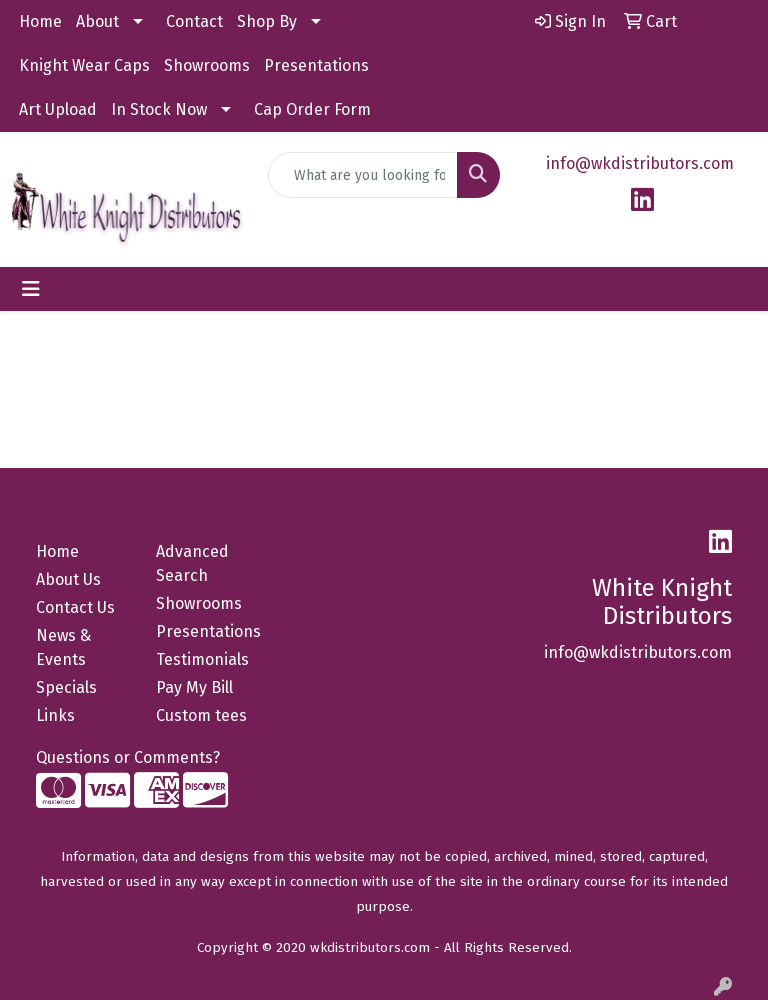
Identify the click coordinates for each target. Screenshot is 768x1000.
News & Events (63, 647)
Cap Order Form (312, 109)
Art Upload (58, 109)
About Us (68, 579)
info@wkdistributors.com (640, 163)
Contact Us (75, 607)
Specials (66, 687)
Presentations (316, 65)
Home (40, 21)
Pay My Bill (194, 687)
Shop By (267, 21)
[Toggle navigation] (31, 289)
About (97, 21)
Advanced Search (192, 563)
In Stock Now (159, 109)
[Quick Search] (363, 175)
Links (55, 715)
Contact (194, 21)
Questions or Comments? (128, 757)
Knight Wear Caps (84, 65)
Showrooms (207, 65)
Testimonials (202, 659)
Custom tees (201, 715)
